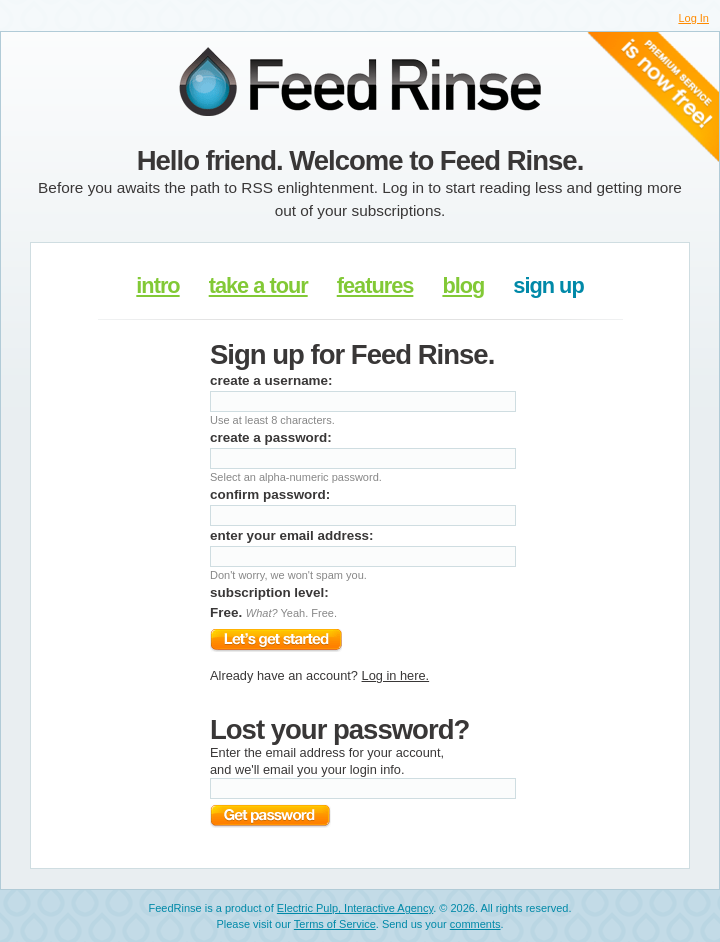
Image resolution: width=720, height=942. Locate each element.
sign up (548, 285)
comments (475, 924)
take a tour (258, 285)
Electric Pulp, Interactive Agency (355, 908)
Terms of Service (335, 924)
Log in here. (396, 675)
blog (463, 285)
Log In (693, 18)
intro (157, 285)
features (375, 285)
